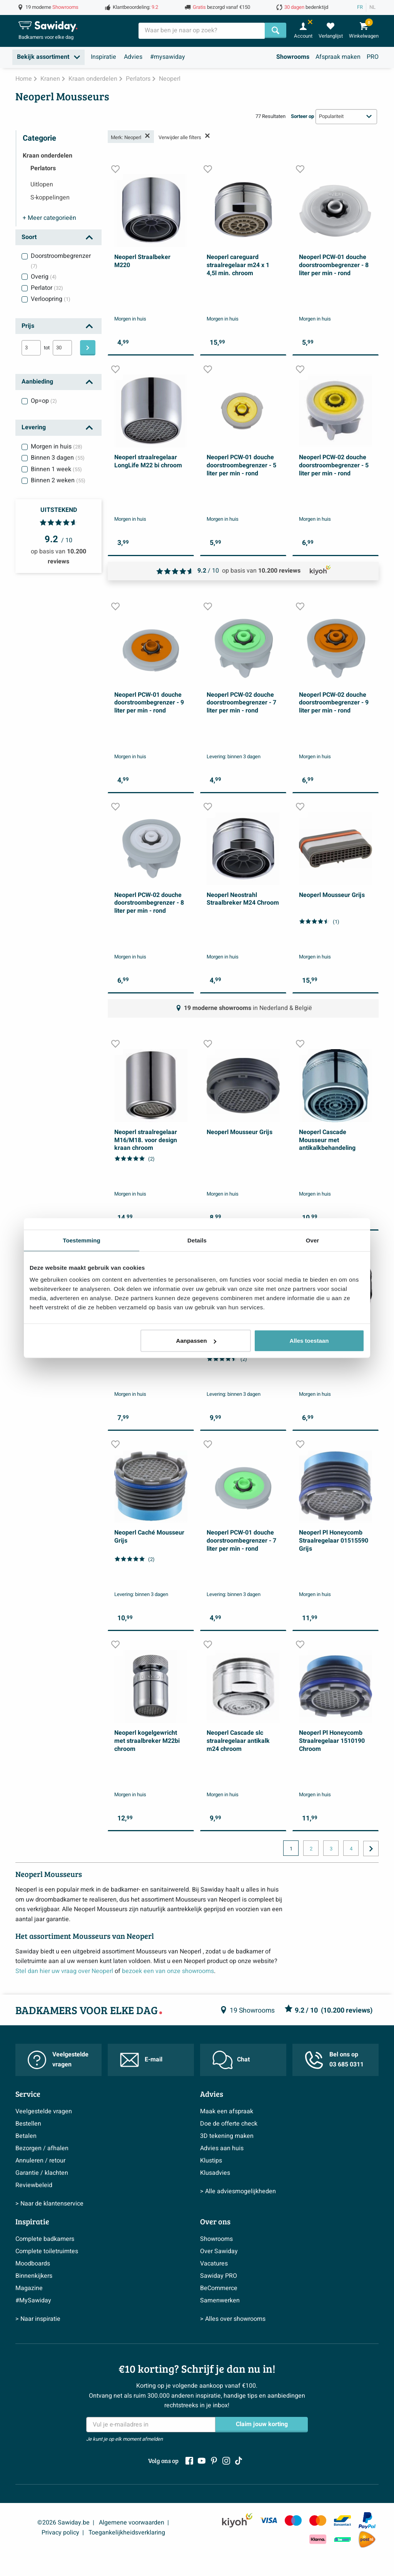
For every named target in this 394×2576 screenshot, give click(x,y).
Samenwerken (220, 2300)
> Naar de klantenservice (49, 2203)
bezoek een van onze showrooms (168, 1971)
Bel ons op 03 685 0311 (334, 2059)
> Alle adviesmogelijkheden (238, 2191)
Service (27, 2093)
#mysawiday (167, 56)
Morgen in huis (56, 446)
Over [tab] (312, 1240)
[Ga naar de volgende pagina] (371, 1848)
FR (360, 7)
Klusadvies (215, 2172)
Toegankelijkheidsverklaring (126, 2532)
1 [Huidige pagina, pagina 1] (291, 1849)
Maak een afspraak (226, 2111)
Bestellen (28, 2123)
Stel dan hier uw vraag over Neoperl (64, 1971)
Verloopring (50, 299)
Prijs (28, 326)
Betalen (26, 2136)
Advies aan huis (222, 2148)
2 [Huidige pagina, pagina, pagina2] (311, 1849)
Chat (231, 2060)
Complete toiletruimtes (46, 2251)
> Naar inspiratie (37, 2319)
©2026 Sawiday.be (63, 2522)
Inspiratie (103, 56)
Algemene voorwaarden (131, 2522)
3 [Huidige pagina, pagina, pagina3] (331, 1849)
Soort (29, 237)
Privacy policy (60, 2532)
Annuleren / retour (40, 2160)
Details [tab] (197, 1240)
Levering (34, 427)
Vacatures (214, 2263)
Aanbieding (37, 381)
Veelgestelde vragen (58, 2059)
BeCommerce (218, 2288)
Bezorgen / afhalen (41, 2148)
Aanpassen (196, 1340)
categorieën (49, 218)
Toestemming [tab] (81, 1240)
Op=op (44, 400)
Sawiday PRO (218, 2275)
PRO (373, 56)
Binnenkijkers (33, 2275)
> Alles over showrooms (232, 2319)
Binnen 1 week (56, 469)
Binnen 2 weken (58, 480)
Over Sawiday (219, 2251)
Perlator (47, 287)
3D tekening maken (227, 2136)
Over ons (215, 2221)
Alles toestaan (309, 1340)
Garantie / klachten (41, 2172)
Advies (133, 56)
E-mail (141, 2060)
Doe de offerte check (228, 2123)
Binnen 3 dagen (58, 457)
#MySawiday (33, 2300)
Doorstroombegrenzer (61, 260)
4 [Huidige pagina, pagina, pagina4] (351, 1849)
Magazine (29, 2288)
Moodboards (32, 2263)
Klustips (211, 2160)
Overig (44, 276)
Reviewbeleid (33, 2185)
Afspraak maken (338, 56)
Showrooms (292, 56)
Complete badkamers (44, 2239)
